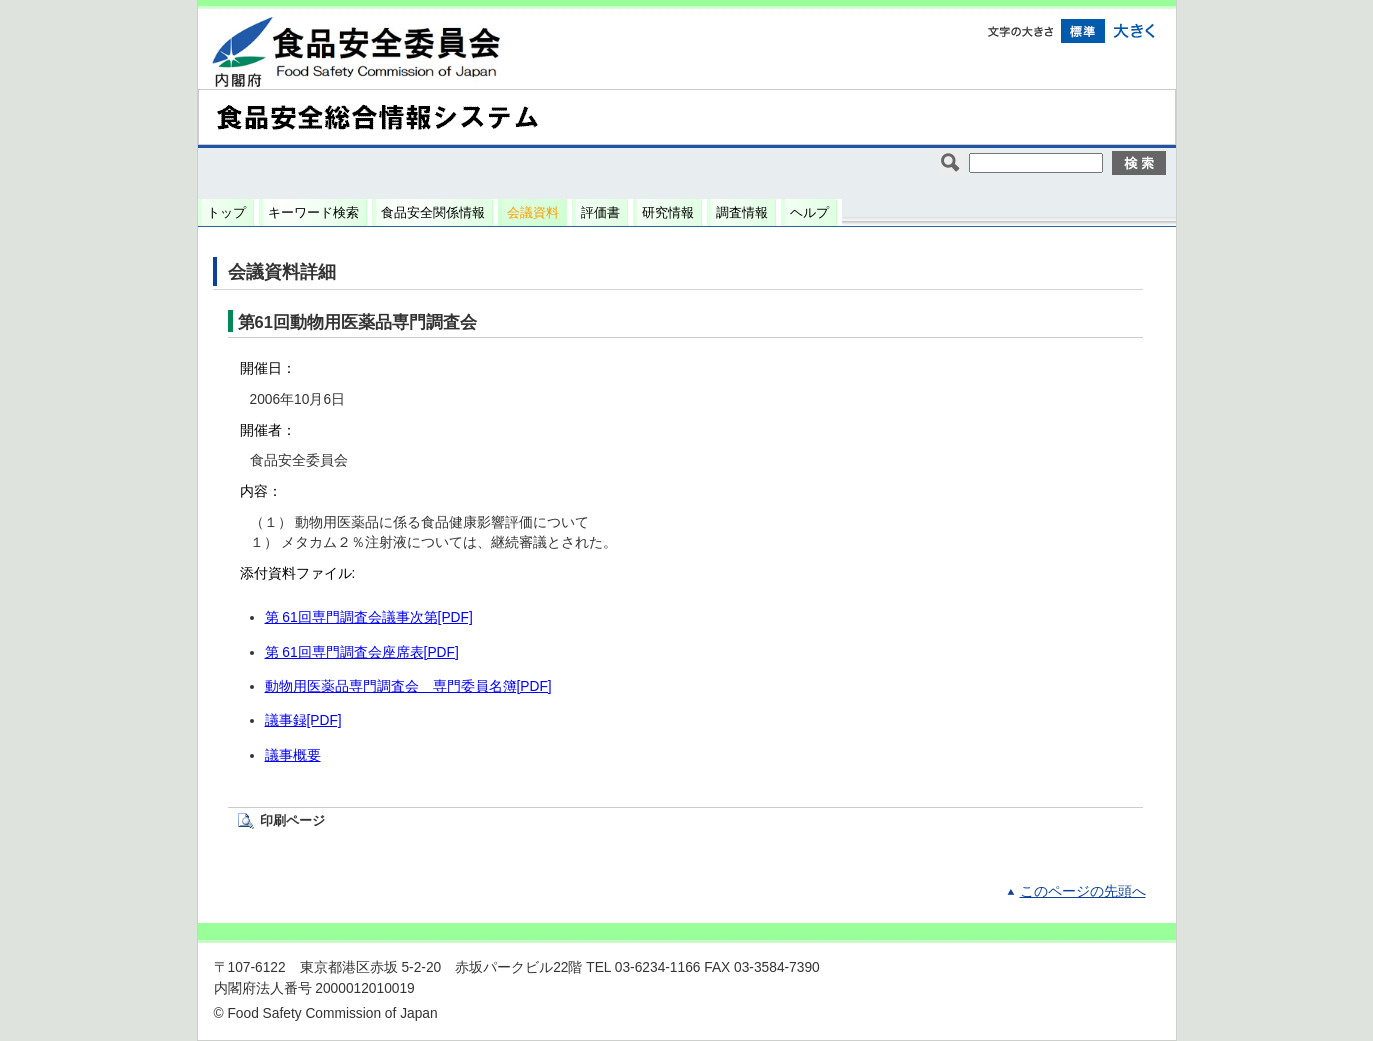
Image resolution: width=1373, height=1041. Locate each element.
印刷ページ (292, 820)
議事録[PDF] (303, 720)
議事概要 (293, 755)
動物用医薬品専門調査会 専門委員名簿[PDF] (408, 686)
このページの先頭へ (1083, 891)
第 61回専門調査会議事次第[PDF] (369, 617)
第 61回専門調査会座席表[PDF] (362, 652)
